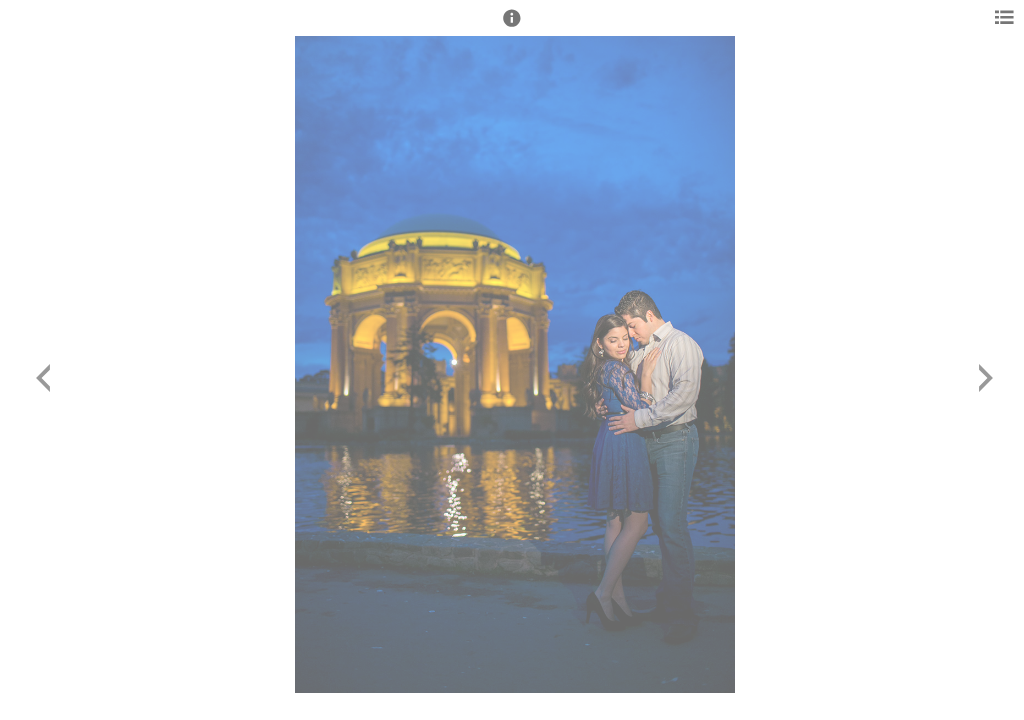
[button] (512, 27)
